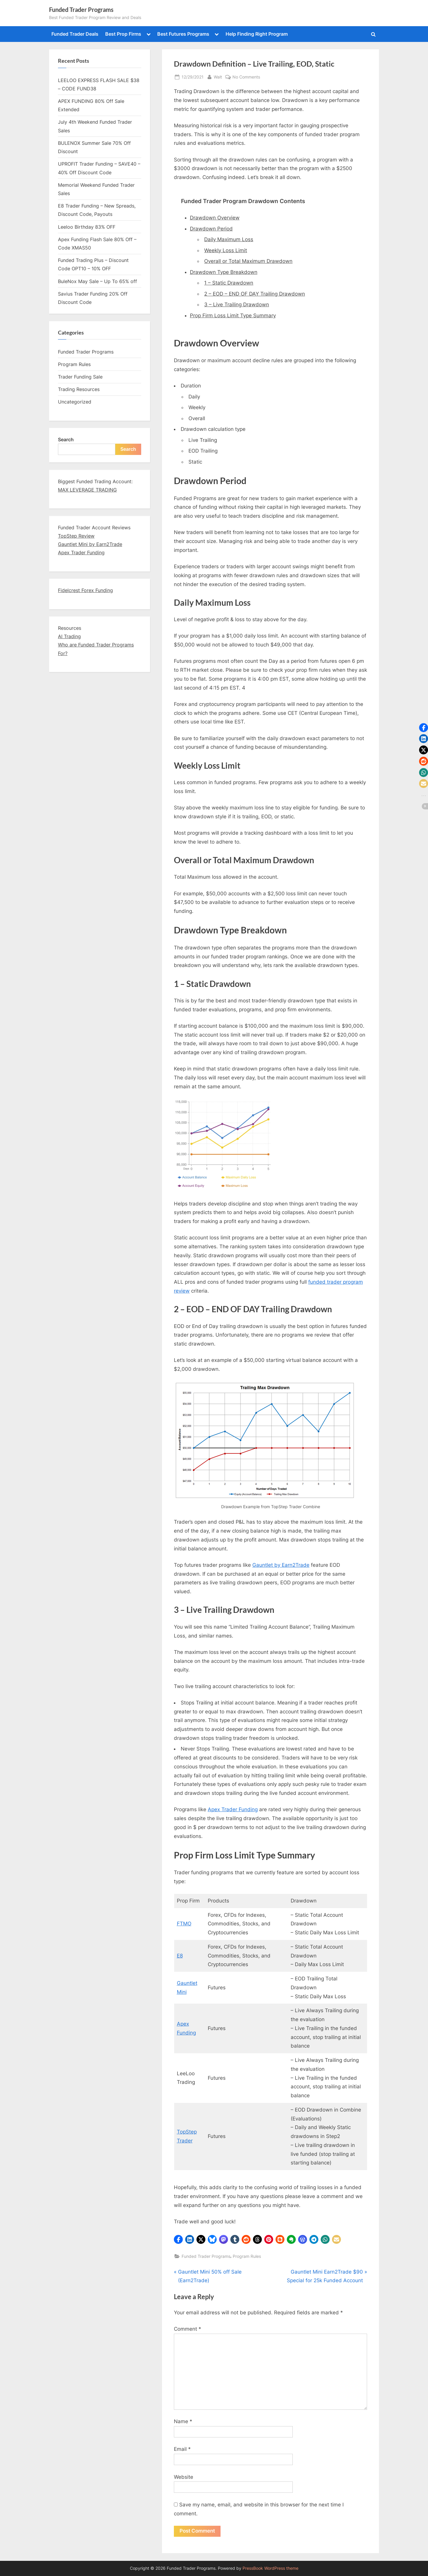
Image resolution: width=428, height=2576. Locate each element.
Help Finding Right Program (257, 34)
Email (182, 2449)
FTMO (184, 1924)
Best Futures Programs (183, 34)
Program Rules (247, 2256)
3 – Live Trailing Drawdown (236, 304)
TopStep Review (76, 536)
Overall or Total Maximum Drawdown (248, 261)
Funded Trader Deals (74, 34)
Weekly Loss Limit (225, 250)
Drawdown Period (211, 229)
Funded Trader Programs (81, 9)
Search (66, 439)
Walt (218, 76)
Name (183, 2421)
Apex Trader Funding (233, 1809)
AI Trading (69, 636)
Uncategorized (74, 402)
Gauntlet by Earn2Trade (280, 1565)
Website (183, 2477)
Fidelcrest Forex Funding (85, 590)
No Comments (246, 77)
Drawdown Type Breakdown (223, 272)
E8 (180, 1956)
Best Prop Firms (123, 34)
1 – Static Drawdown (228, 283)
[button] (178, 2239)
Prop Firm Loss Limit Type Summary (233, 315)
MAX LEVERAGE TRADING (87, 490)
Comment (187, 2329)
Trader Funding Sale (80, 377)
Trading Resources (79, 389)
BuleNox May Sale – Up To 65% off (97, 281)
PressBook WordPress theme (270, 2568)
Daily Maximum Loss (228, 239)
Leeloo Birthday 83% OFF (86, 227)
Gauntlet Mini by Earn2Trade (90, 544)
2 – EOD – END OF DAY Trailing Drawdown (254, 294)
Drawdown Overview (215, 218)
